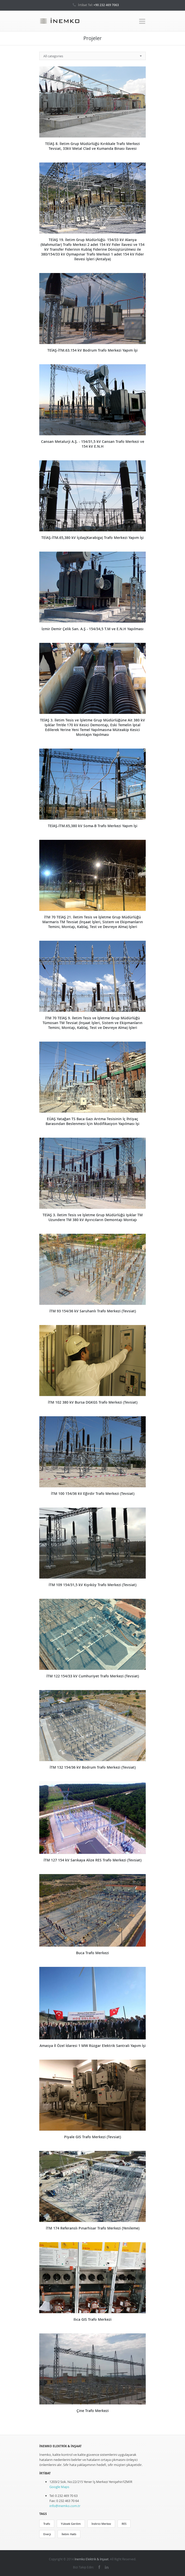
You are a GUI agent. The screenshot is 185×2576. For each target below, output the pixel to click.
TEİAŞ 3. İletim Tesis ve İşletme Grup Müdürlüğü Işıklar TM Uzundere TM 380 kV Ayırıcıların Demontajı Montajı (93, 1217)
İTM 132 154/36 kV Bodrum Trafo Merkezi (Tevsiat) (93, 1767)
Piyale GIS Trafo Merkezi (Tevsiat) (92, 2136)
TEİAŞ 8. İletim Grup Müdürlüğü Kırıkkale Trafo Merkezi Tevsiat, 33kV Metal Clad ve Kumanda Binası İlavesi (92, 146)
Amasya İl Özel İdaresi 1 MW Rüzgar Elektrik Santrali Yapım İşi (93, 2045)
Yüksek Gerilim (71, 2524)
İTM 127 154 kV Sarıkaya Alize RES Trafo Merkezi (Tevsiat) (92, 1860)
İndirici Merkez (101, 2524)
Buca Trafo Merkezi (92, 1952)
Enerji (47, 2534)
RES (124, 2524)
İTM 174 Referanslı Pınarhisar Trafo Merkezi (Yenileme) (92, 2228)
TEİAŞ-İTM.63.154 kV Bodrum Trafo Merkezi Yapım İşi (92, 350)
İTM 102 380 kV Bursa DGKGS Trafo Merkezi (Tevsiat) (92, 1402)
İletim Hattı (69, 2534)
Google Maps (59, 2486)
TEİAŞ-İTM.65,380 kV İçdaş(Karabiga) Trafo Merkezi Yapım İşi (92, 537)
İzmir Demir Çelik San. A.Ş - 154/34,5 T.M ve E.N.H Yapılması (92, 628)
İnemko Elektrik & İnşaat (91, 2559)
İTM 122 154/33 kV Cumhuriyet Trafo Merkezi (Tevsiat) (92, 1676)
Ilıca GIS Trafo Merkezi (92, 2319)
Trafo (46, 2524)
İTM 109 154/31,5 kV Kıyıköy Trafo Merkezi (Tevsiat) (92, 1584)
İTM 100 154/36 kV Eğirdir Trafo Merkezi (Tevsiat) (92, 1493)
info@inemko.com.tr (64, 2506)
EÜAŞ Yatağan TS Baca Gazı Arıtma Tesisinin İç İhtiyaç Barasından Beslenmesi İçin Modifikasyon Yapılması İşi (92, 1121)
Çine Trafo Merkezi (93, 2410)
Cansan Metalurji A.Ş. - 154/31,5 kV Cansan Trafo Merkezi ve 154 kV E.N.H (92, 444)
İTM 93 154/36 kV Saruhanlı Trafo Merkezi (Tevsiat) (92, 1311)
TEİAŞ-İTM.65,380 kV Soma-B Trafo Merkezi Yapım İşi (92, 825)
